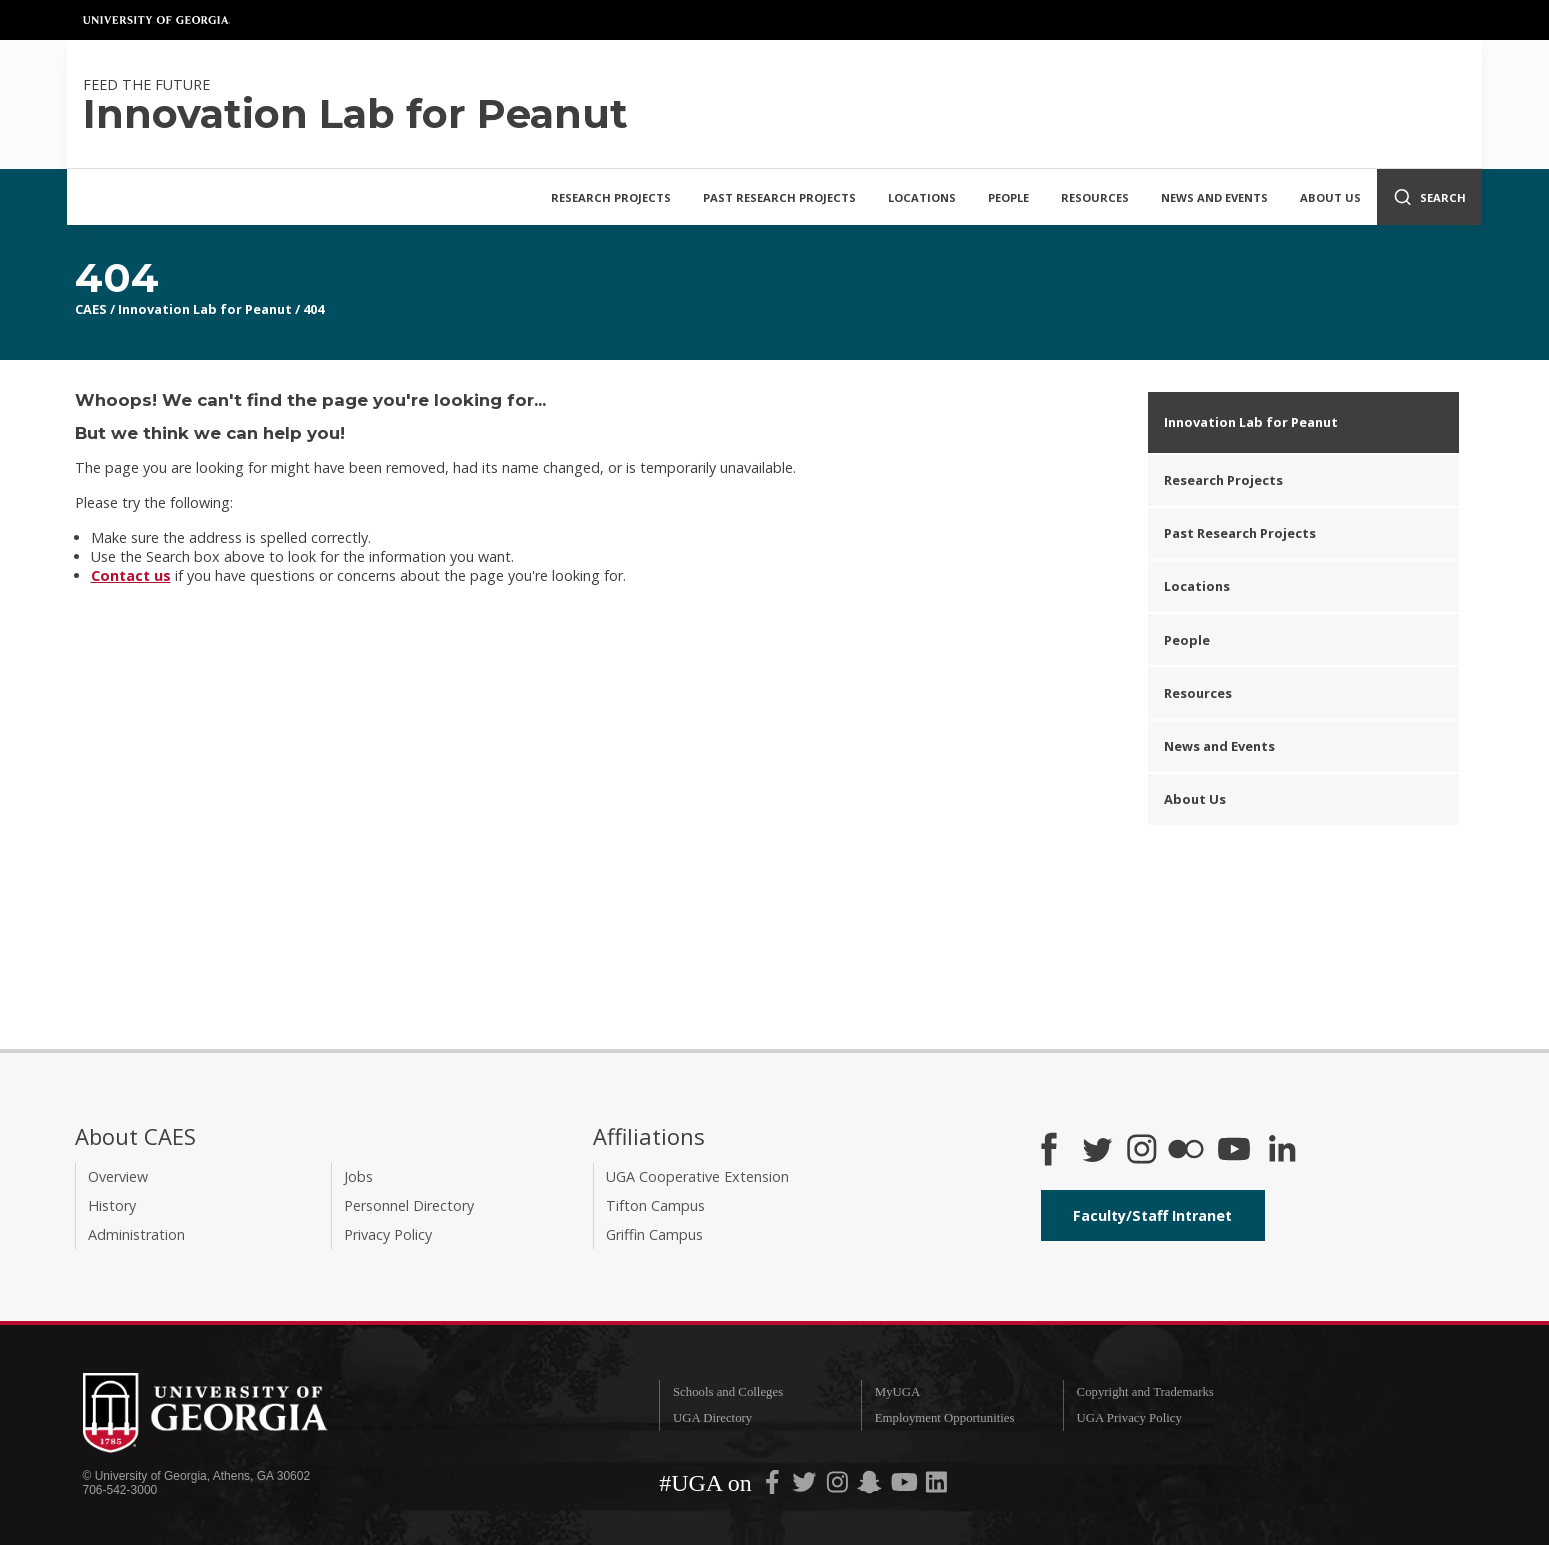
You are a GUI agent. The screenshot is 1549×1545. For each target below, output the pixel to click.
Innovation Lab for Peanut (205, 309)
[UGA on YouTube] (906, 1486)
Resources (1095, 197)
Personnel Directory (409, 1205)
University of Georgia (157, 20)
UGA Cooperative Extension (697, 1176)
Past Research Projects (779, 197)
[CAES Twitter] (1097, 1151)
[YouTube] (1234, 1151)
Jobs (358, 1176)
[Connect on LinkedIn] (1282, 1151)
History (112, 1205)
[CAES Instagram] (1142, 1151)
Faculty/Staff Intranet (1152, 1215)
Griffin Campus (654, 1234)
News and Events (1214, 197)
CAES (91, 309)
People (1008, 197)
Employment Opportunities (945, 1418)
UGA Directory (712, 1418)
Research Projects (611, 197)
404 (313, 309)
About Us (1330, 197)
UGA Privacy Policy (1129, 1418)
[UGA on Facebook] (774, 1486)
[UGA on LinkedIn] (936, 1486)
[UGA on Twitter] (806, 1486)
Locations (922, 197)
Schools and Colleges (728, 1392)
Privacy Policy (388, 1234)
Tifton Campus (655, 1205)
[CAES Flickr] (1186, 1151)
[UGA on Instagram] (839, 1486)
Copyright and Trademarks (1145, 1392)
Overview (118, 1176)
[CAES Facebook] (1049, 1151)
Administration (136, 1234)
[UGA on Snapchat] (869, 1486)
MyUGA (898, 1392)
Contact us (131, 575)
